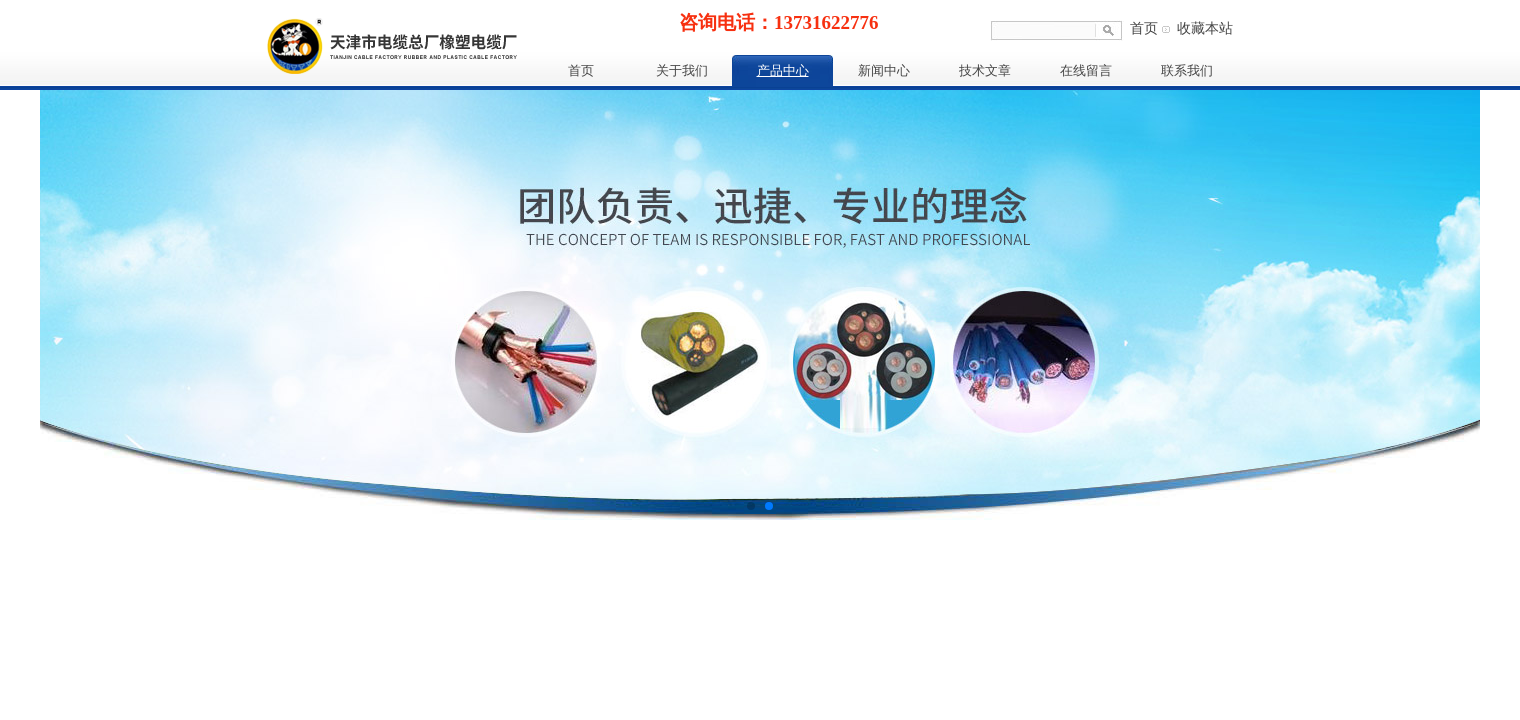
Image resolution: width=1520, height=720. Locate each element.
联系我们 (1187, 70)
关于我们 (682, 70)
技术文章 (985, 70)
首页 (1144, 28)
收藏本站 (1205, 28)
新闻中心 (884, 70)
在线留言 (1086, 70)
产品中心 (783, 70)
